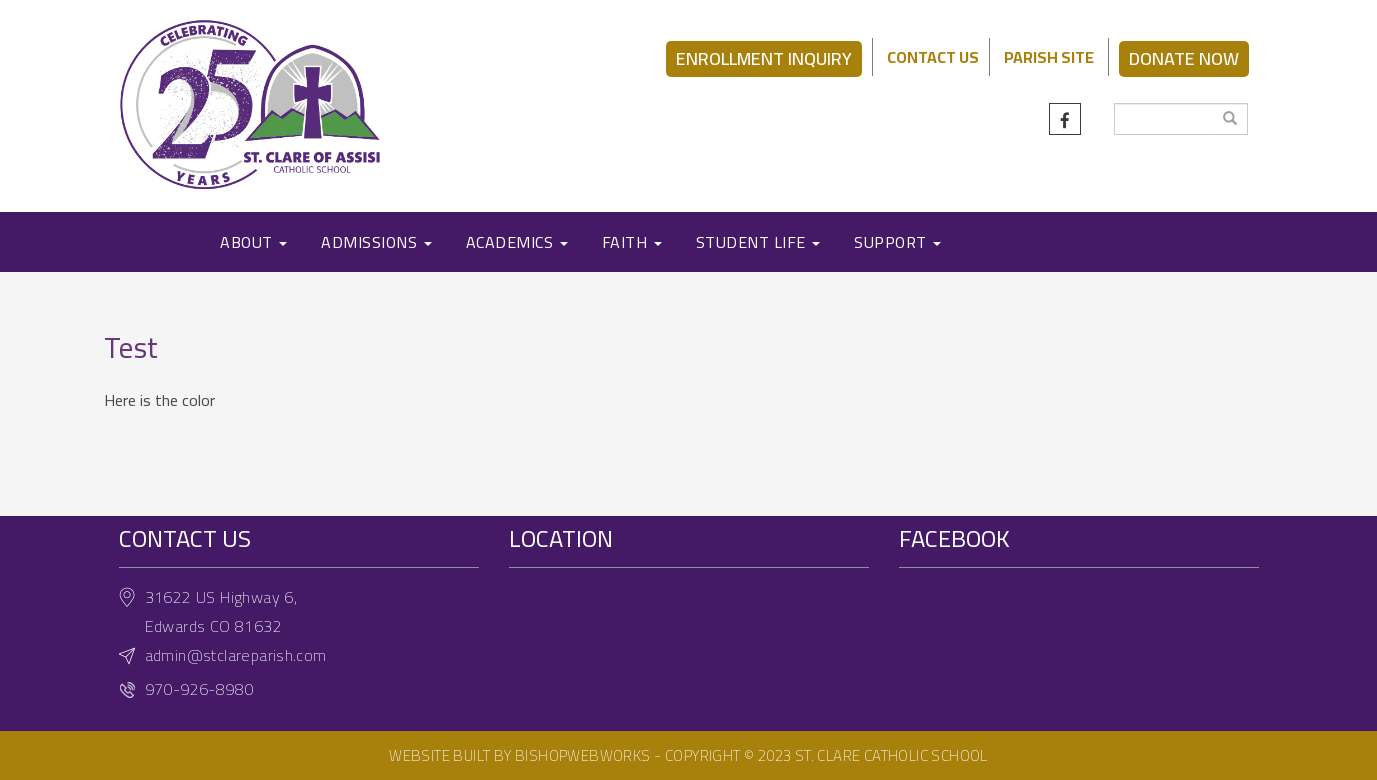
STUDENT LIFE (758, 242)
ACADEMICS (517, 242)
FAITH (632, 242)
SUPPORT (897, 242)
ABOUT (253, 242)
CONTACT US (933, 57)
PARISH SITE (1049, 57)
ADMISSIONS (376, 242)
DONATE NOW (1184, 58)
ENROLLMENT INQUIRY (764, 58)
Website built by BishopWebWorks (519, 755)
